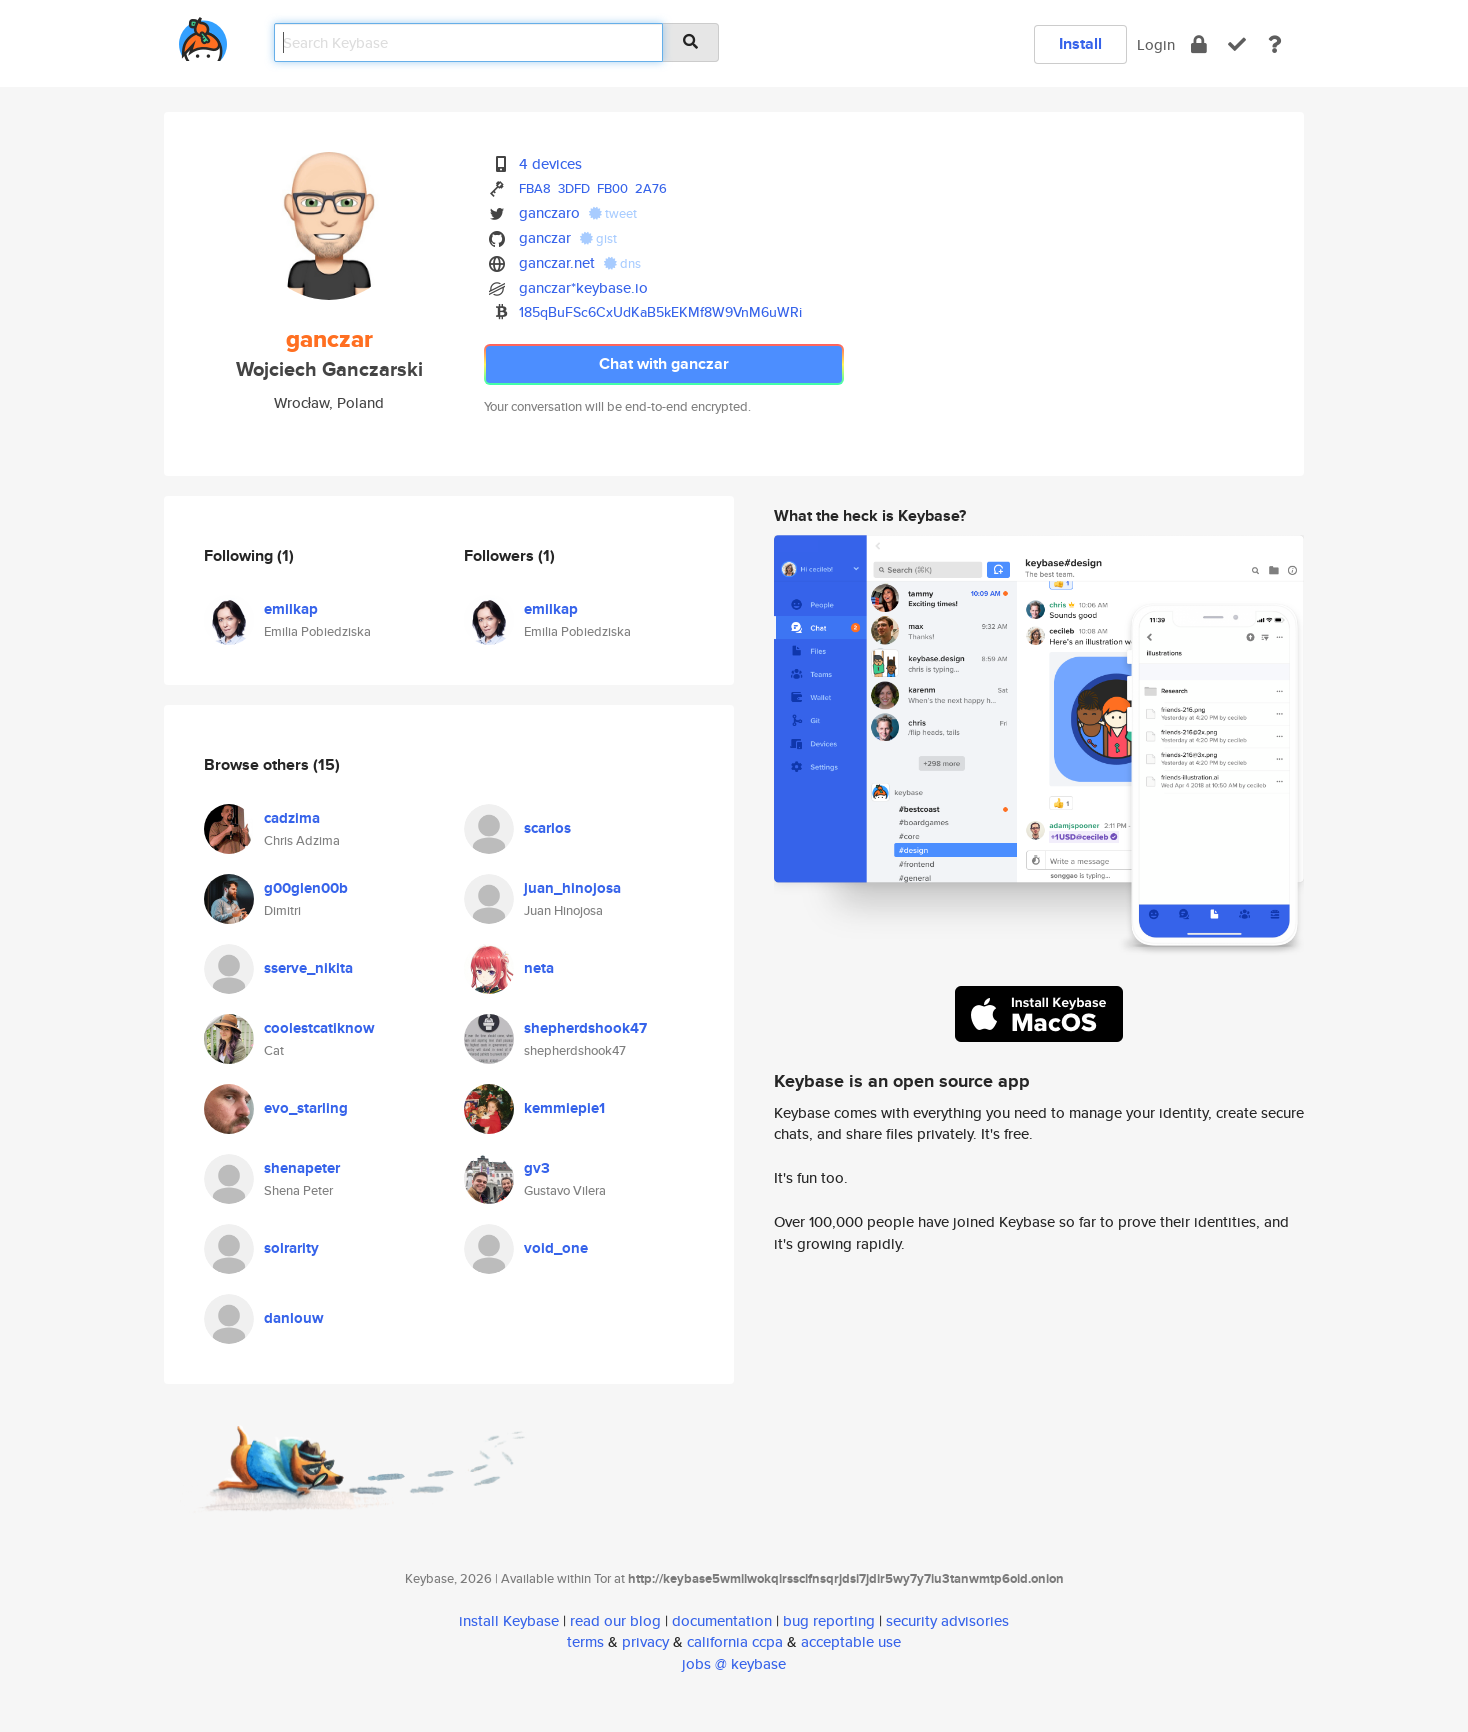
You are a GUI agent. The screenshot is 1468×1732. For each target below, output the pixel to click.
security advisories (947, 1620)
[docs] (1275, 44)
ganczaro (549, 212)
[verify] (1237, 44)
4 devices (550, 163)
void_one (556, 1248)
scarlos (547, 828)
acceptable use (851, 1641)
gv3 (537, 1168)
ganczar (545, 237)
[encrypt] (1199, 44)
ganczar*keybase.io (583, 287)
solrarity (291, 1248)
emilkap (291, 609)
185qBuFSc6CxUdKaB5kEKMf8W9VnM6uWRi (660, 312)
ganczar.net (557, 262)
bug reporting (829, 1620)
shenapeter (302, 1168)
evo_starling (306, 1108)
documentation (722, 1620)
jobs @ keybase (734, 1663)
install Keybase (509, 1620)
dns (622, 263)
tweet (613, 213)
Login (1156, 44)
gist (598, 238)
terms (585, 1641)
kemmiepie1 (564, 1108)
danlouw (294, 1318)
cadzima (292, 818)
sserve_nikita (308, 968)
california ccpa (735, 1641)
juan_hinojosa (572, 888)
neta (539, 968)
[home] (203, 35)
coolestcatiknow (319, 1028)
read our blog (615, 1620)
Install (1080, 43)
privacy (645, 1641)
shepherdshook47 (585, 1028)
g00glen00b (306, 888)
